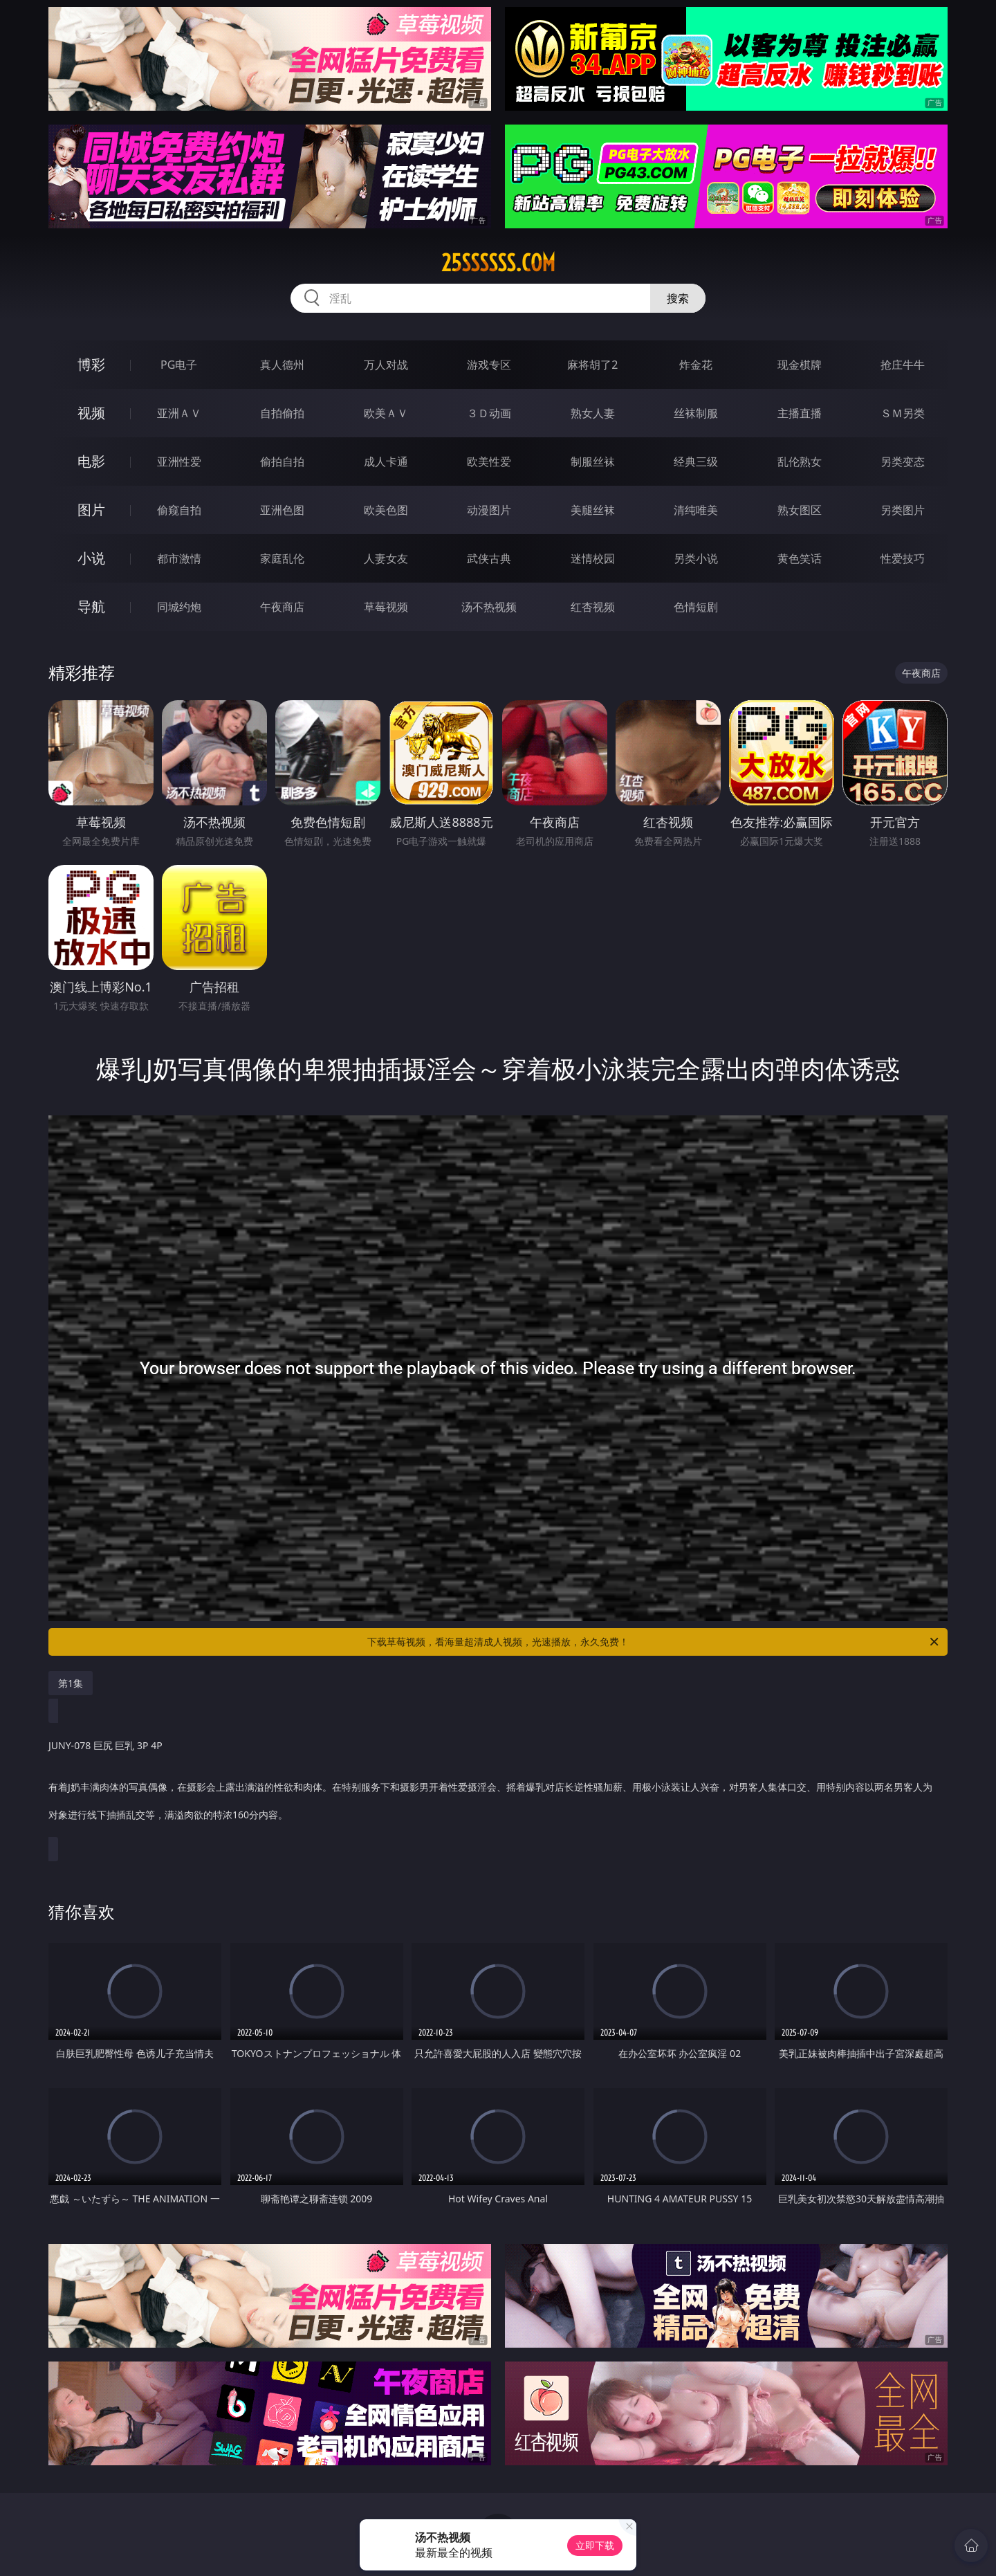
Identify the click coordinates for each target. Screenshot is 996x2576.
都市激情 (179, 558)
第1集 (70, 1683)
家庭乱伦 (282, 558)
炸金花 (695, 364)
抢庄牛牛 (902, 364)
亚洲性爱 (179, 461)
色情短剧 (696, 606)
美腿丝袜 (593, 510)
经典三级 (696, 461)
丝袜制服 (696, 413)
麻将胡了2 (592, 364)
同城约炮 (179, 606)
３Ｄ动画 (489, 413)
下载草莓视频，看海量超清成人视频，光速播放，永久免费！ (654, 1642)
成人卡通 (386, 461)
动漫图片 (489, 510)
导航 (91, 606)
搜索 (678, 298)
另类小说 (696, 558)
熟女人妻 (593, 413)
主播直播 (799, 413)
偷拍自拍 (282, 461)
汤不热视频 (489, 606)
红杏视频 (593, 606)
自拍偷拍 (282, 413)
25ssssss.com (498, 263)
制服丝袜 (593, 461)
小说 (91, 558)
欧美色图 (386, 510)
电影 (91, 461)
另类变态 (902, 461)
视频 (91, 412)
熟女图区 (799, 510)
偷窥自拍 (179, 510)
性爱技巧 (902, 558)
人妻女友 (386, 558)
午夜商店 (282, 606)
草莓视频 (386, 606)
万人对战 (386, 364)
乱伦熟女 (799, 461)
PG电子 (178, 364)
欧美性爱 (489, 461)
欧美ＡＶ (386, 413)
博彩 (91, 364)
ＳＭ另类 (902, 413)
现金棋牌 (799, 364)
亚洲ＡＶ (179, 413)
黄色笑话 (799, 558)
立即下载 (594, 2545)
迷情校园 (593, 558)
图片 (91, 509)
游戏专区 (489, 364)
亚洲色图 (282, 510)
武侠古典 (489, 558)
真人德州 (282, 364)
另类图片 (902, 510)
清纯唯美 (696, 510)
